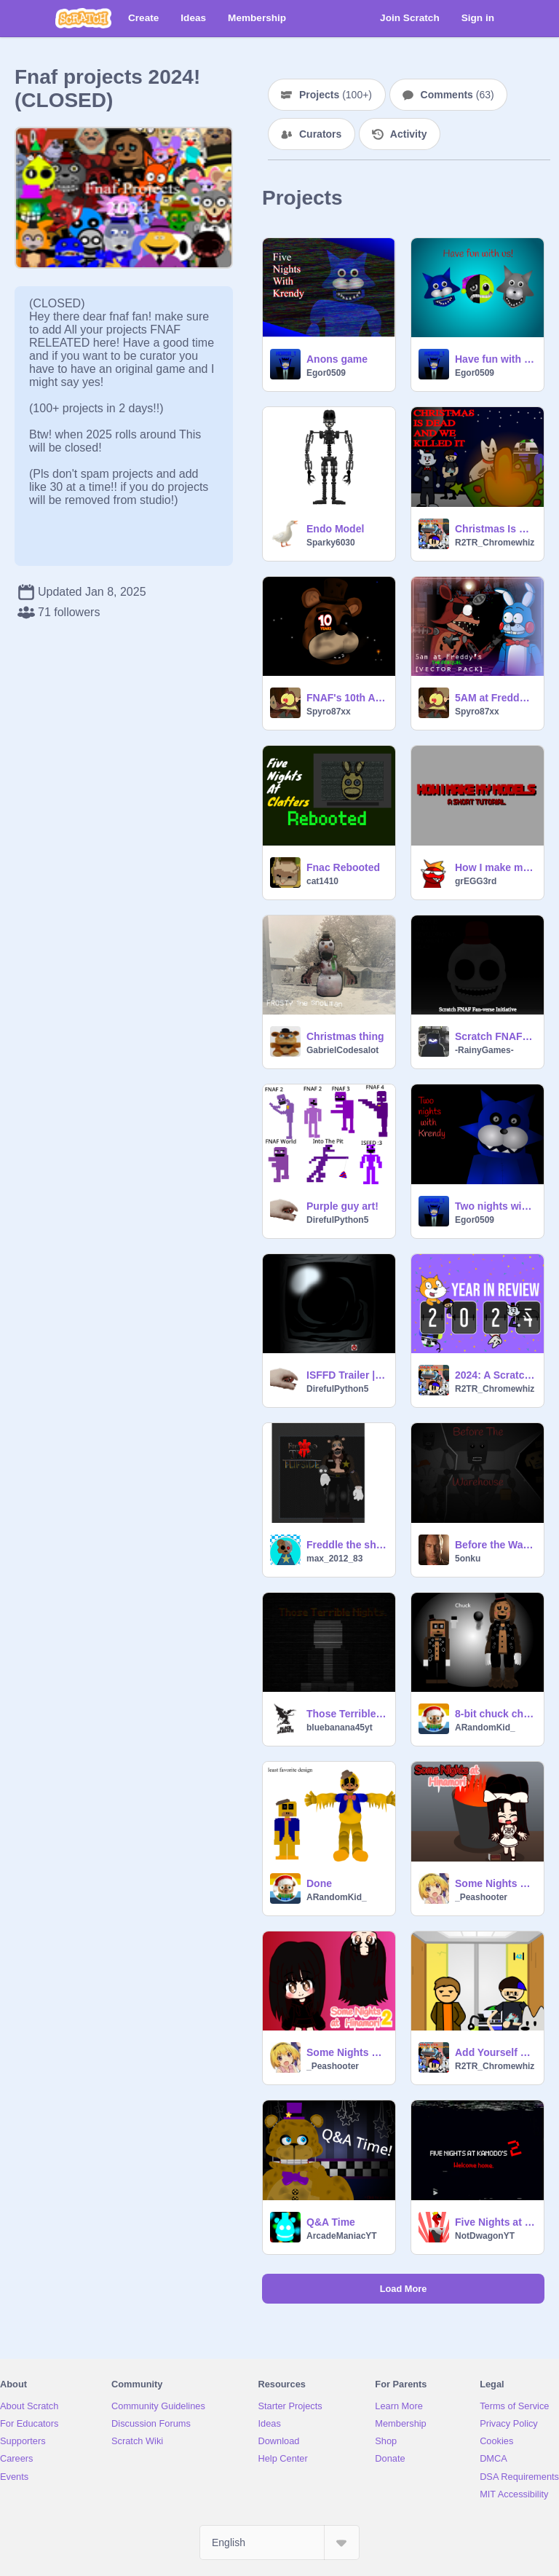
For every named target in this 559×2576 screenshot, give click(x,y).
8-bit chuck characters (495, 1714)
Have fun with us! (495, 359)
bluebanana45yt (339, 1727)
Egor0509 (326, 373)
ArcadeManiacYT (341, 2236)
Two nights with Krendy (495, 1206)
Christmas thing (345, 1036)
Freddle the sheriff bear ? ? (346, 1545)
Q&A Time (330, 2222)
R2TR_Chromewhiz (494, 542)
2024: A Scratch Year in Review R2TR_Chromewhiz (495, 1375)
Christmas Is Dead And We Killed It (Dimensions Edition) (495, 529)
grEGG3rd (475, 881)
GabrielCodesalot (342, 1050)
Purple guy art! (342, 1206)
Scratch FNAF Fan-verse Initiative (495, 1036)
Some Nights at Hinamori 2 (346, 2052)
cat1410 (322, 881)
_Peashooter (481, 1897)
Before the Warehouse (495, 1545)
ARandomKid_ (485, 1727)
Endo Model (335, 529)
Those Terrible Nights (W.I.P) (346, 1714)
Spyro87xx (328, 711)
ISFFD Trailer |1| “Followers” (346, 1375)
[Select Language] (279, 2542)
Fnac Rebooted (343, 867)
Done (319, 1883)
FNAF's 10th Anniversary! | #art (346, 698)
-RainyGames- (484, 1050)
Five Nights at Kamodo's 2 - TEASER (495, 2222)
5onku (467, 1558)
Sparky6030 (330, 542)
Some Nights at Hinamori (495, 1883)
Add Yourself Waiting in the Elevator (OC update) (495, 2052)
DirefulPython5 (337, 1220)
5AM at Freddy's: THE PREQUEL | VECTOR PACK (495, 698)
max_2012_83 (334, 1558)
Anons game (337, 359)
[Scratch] (83, 18)
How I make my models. (495, 867)
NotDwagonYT (485, 2236)
